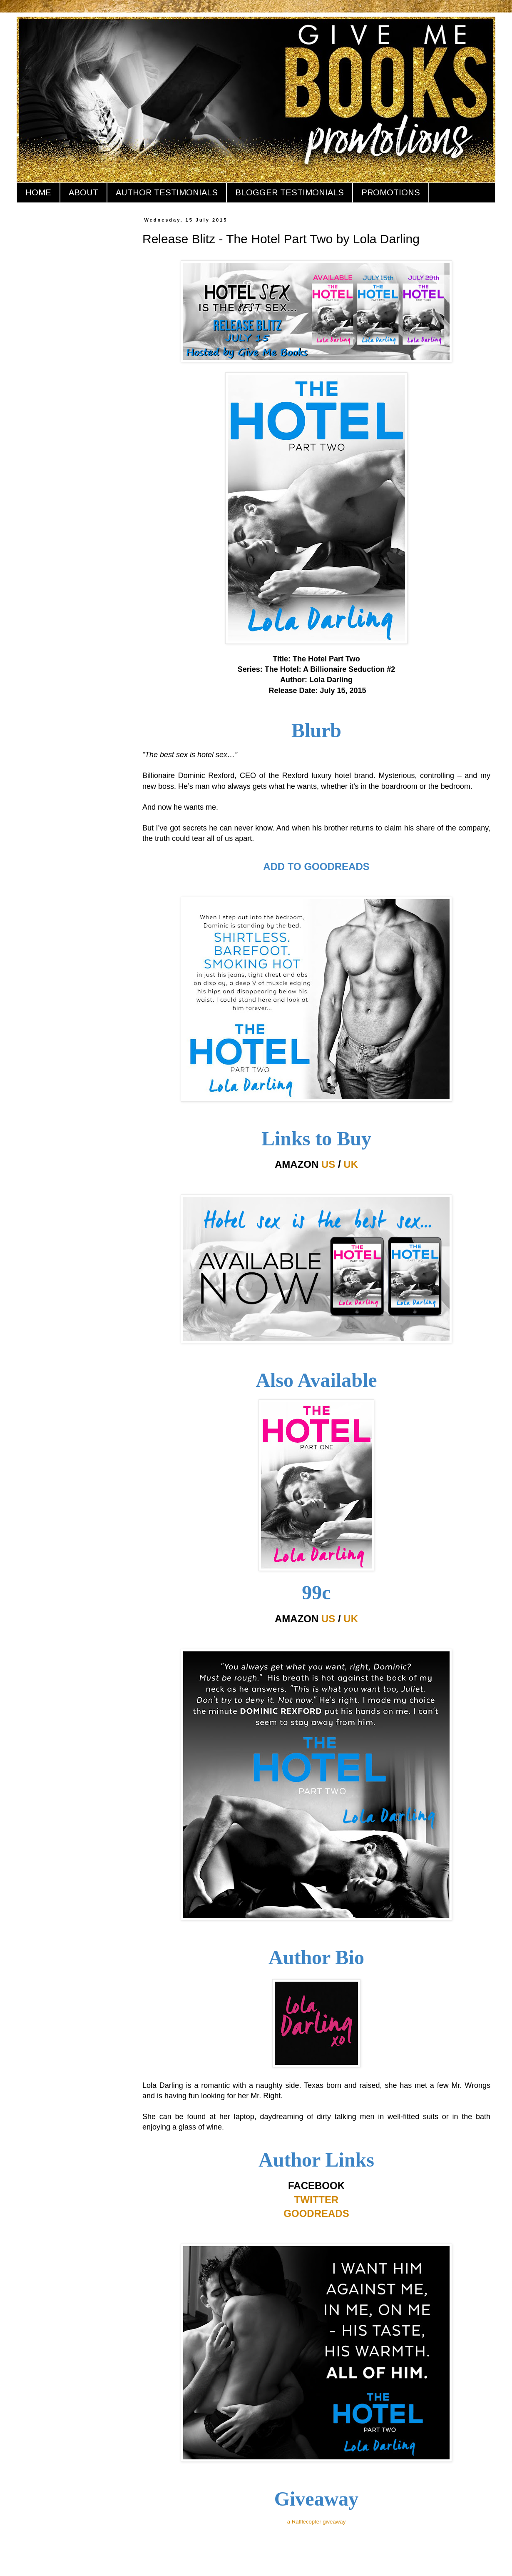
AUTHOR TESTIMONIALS (167, 192)
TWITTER (316, 2199)
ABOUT (83, 192)
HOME (38, 192)
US (328, 1164)
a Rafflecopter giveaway (316, 2522)
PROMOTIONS (390, 192)
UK (350, 1164)
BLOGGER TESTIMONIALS (289, 192)
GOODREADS (316, 2213)
